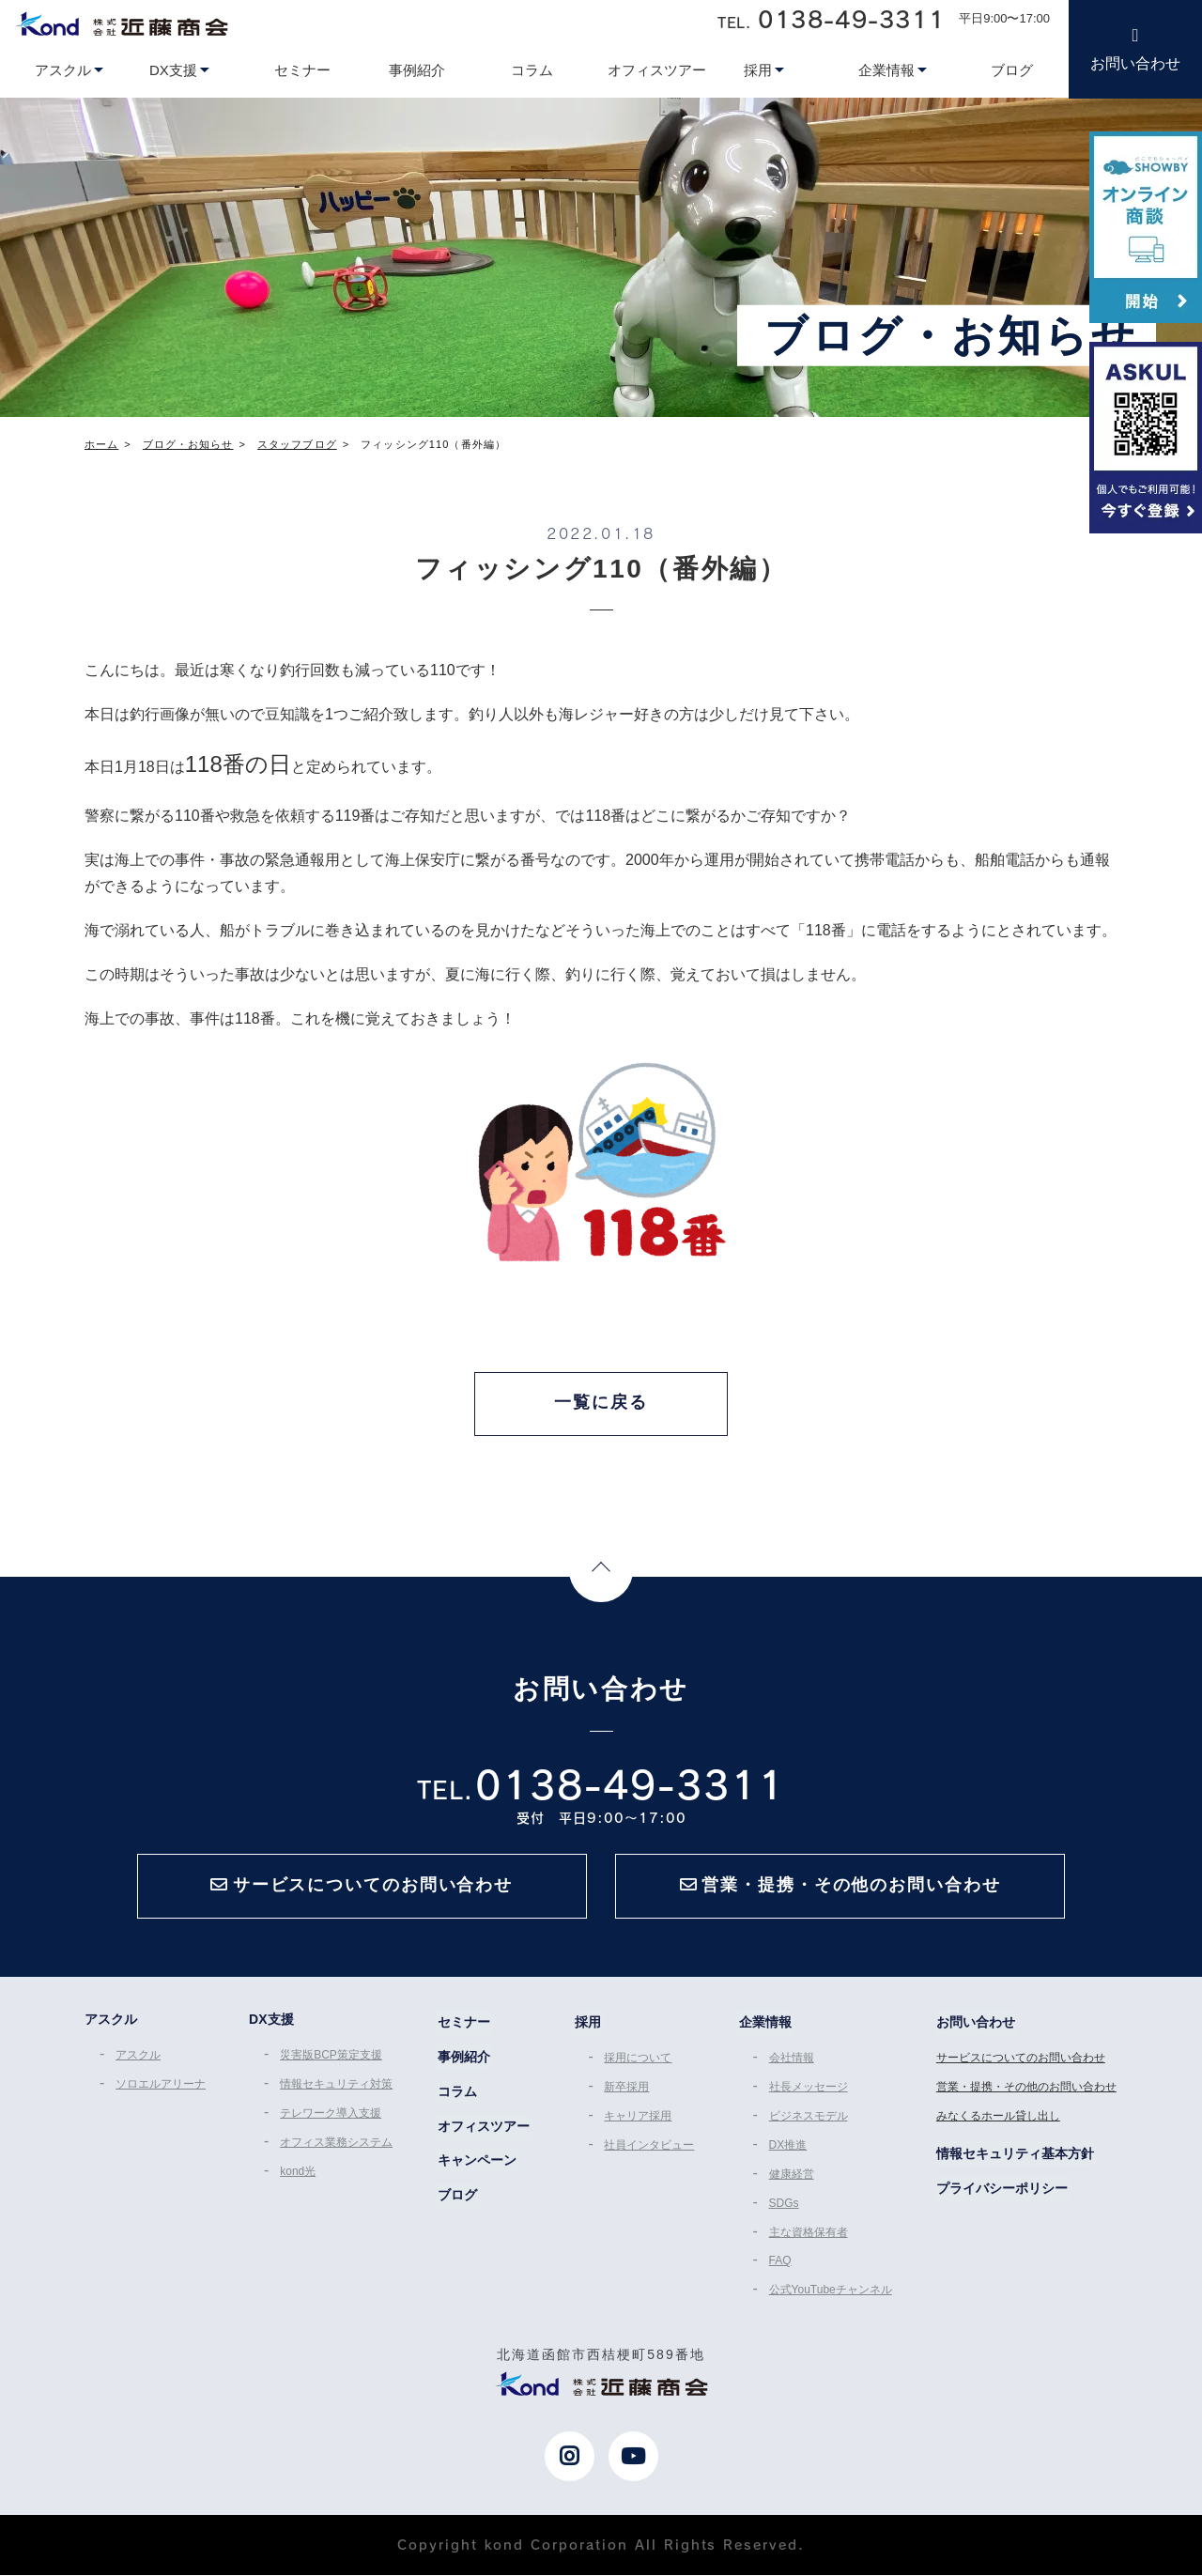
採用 (587, 2026)
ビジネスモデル (808, 2119)
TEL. (831, 19)
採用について (637, 2062)
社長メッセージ (808, 2091)
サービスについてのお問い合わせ (1021, 2062)
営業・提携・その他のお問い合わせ (1027, 2091)
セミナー (464, 2026)
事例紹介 (464, 2061)
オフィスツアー (484, 2130)
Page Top (601, 1573)
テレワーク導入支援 (330, 2116)
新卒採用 (626, 2091)
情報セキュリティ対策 (336, 2088)
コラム (457, 2096)
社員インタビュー (649, 2147)
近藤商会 (121, 23)
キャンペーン (477, 2165)
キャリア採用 (637, 2119)
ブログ (457, 2199)
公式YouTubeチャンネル (830, 2290)
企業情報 (765, 2026)
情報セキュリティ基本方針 (1016, 2156)
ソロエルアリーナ (160, 2088)
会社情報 (791, 2062)
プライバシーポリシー (1003, 2190)
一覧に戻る (601, 1403)
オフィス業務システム (336, 2145)
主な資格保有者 (808, 2234)
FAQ (780, 2262)
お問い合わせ (1135, 63)
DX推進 (788, 2147)
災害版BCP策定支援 (331, 2059)
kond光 (298, 2174)
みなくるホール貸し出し (999, 2119)
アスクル (137, 2059)
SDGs (784, 2205)
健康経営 (791, 2176)
